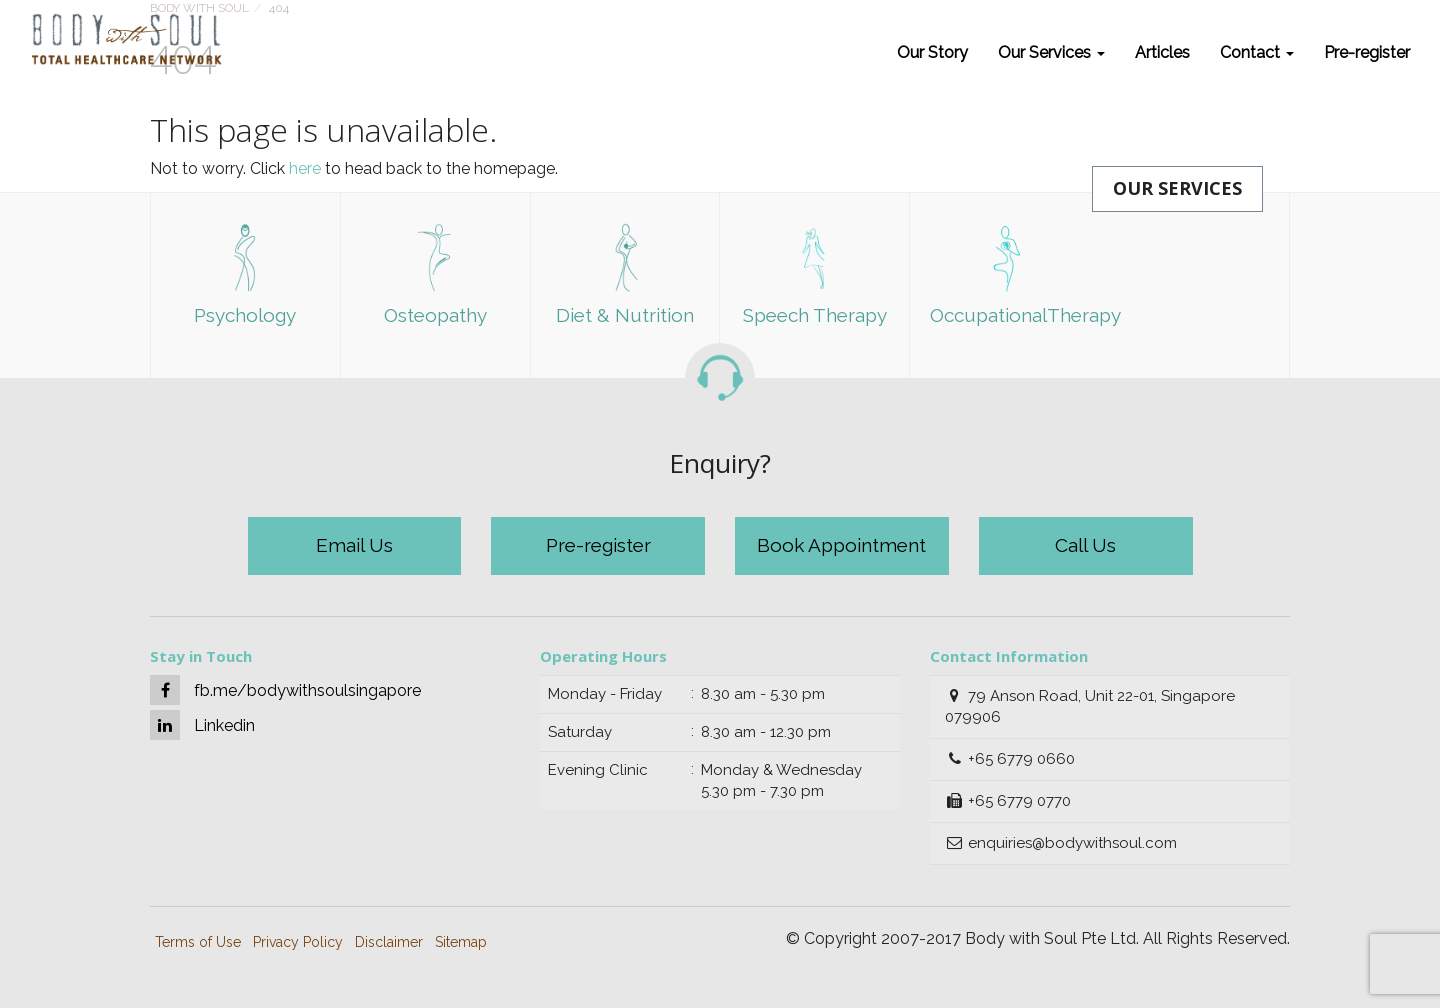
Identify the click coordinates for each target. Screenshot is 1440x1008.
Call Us (1085, 545)
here (305, 168)
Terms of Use (198, 942)
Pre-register (1367, 52)
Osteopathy (435, 274)
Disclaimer (389, 942)
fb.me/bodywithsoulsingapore (285, 690)
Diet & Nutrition (625, 274)
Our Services (1051, 52)
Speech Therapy (815, 274)
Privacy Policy (298, 942)
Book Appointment (841, 545)
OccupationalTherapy (1014, 274)
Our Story (932, 52)
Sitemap (461, 942)
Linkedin (202, 725)
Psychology (245, 274)
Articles (1162, 52)
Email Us (354, 545)
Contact (1257, 52)
